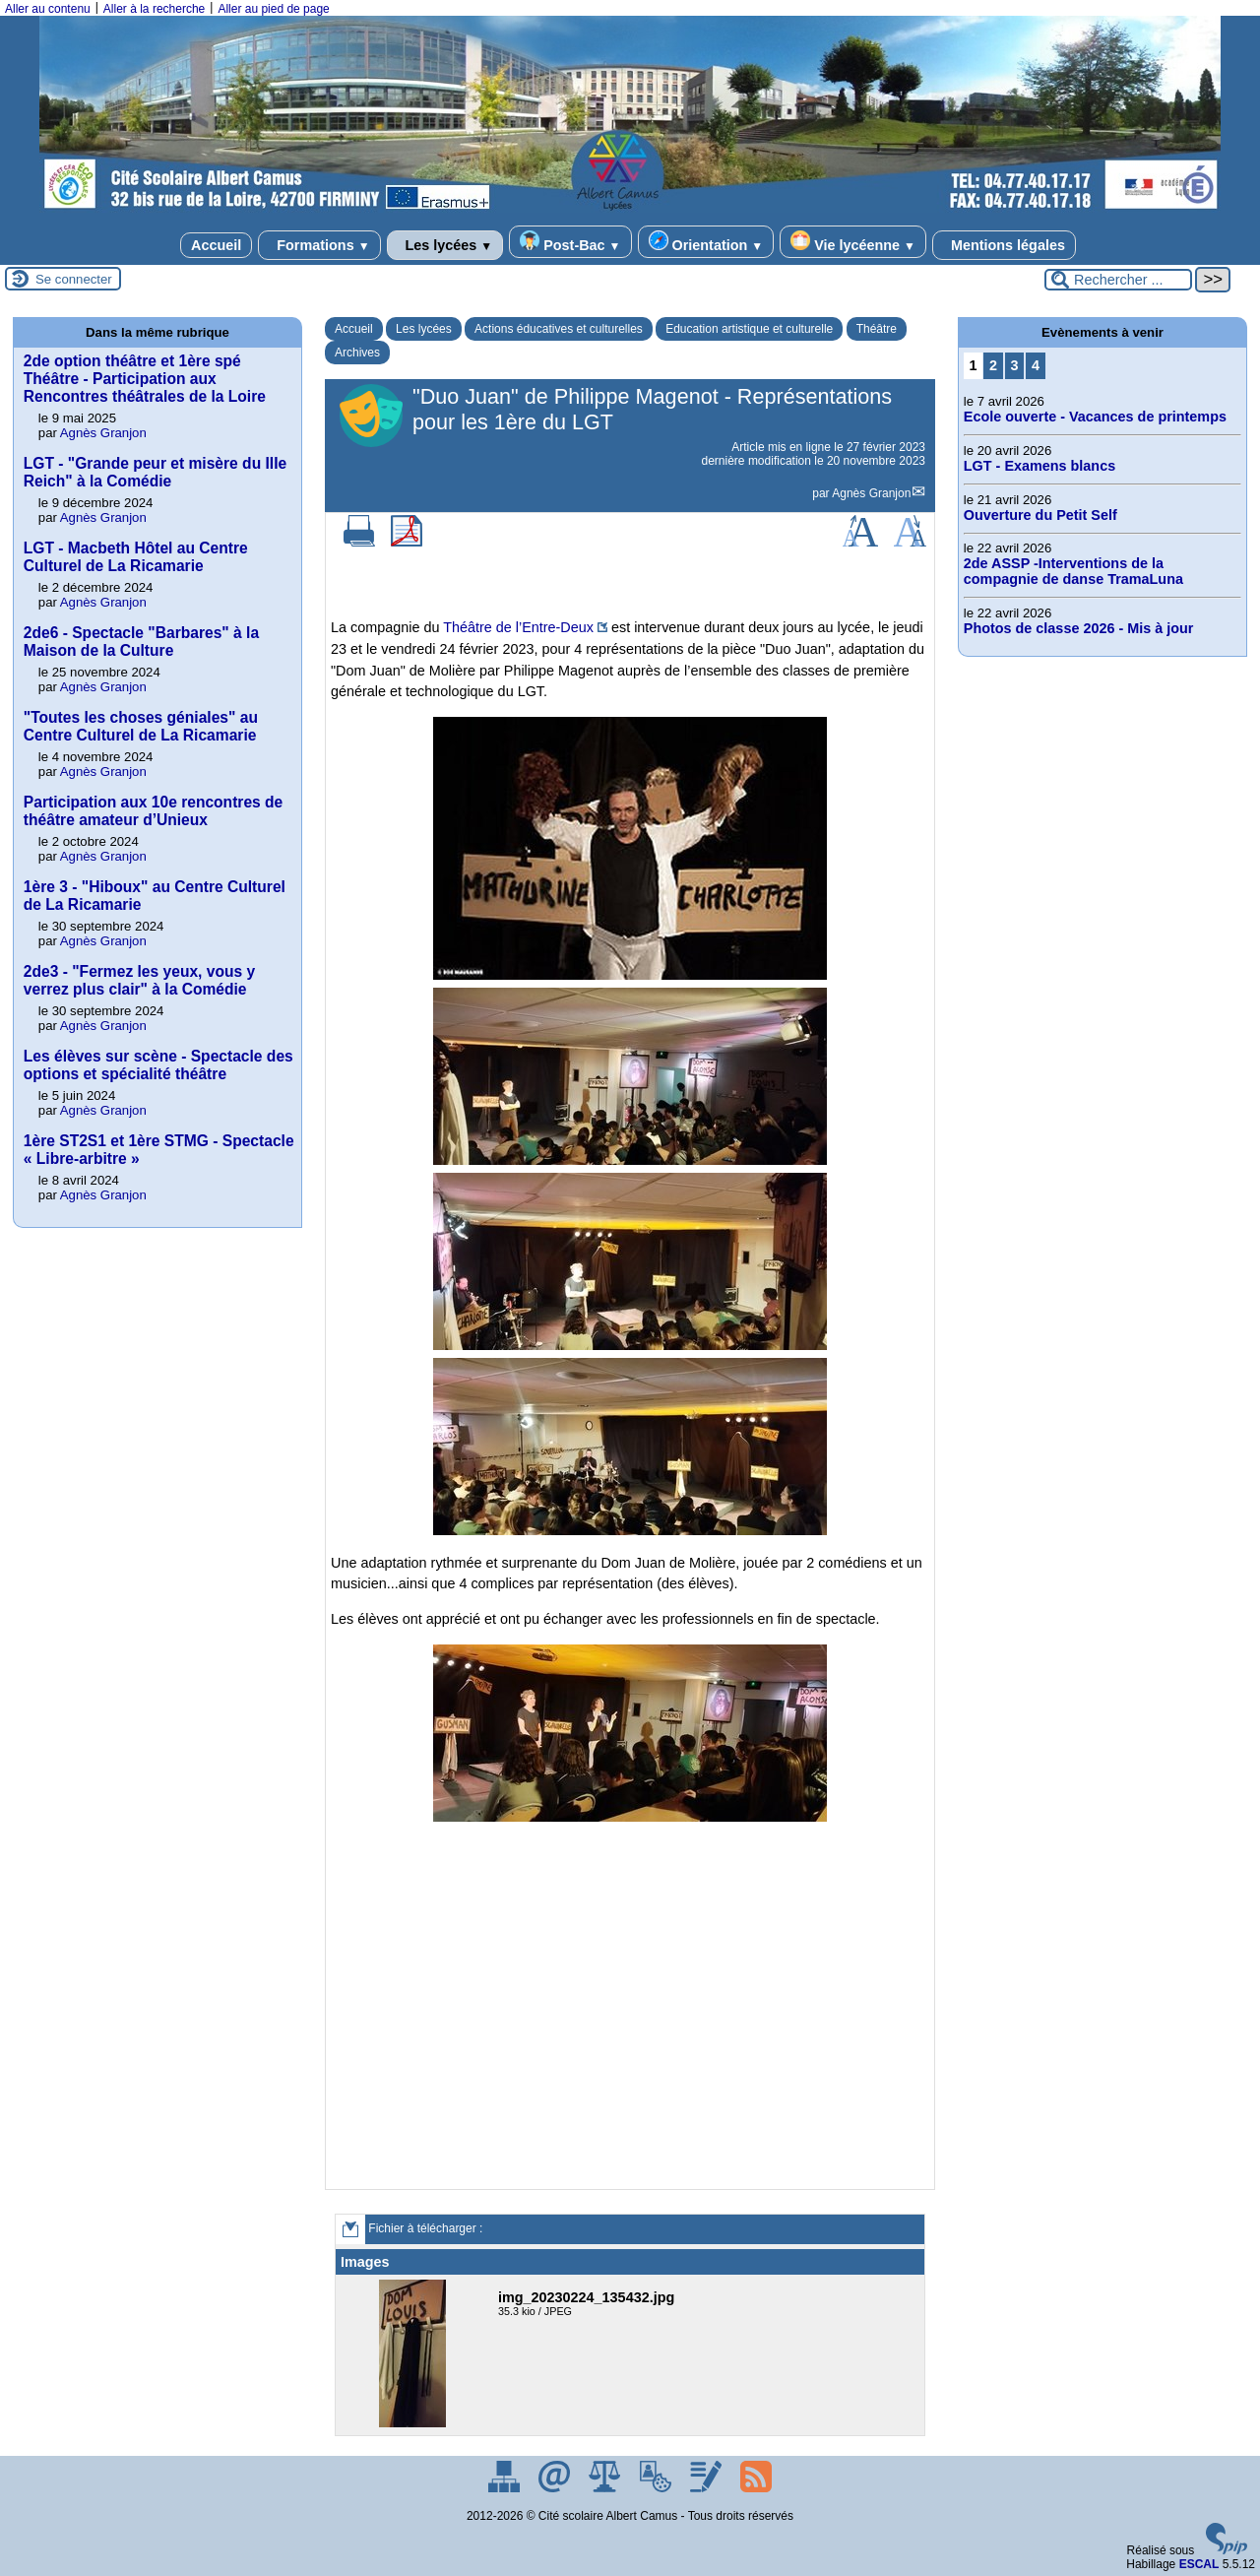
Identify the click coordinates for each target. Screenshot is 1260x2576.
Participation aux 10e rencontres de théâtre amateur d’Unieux (153, 811)
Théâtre (876, 329)
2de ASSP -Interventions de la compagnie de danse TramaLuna (1073, 571)
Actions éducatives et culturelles (558, 329)
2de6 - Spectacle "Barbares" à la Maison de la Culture (141, 641)
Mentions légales (1004, 245)
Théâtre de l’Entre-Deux (518, 627)
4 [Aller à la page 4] (1036, 365)
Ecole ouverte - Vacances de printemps (1095, 416)
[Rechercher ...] (1118, 279)
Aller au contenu (48, 9)
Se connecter (73, 279)
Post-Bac (570, 241)
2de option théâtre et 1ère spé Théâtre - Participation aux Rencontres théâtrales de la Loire (145, 379)
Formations (319, 245)
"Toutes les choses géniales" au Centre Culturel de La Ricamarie (141, 726)
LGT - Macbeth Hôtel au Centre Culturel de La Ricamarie (136, 557)
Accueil (216, 245)
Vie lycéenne (852, 241)
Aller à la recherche (154, 9)
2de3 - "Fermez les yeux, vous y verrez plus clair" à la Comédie (139, 980)
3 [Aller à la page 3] (1015, 365)
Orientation (706, 241)
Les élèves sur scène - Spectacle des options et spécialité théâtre (158, 1065)
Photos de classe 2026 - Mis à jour (1079, 628)
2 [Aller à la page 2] (993, 365)
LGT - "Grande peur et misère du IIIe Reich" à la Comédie (155, 472)
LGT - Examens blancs (1039, 466)
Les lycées (445, 245)
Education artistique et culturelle (749, 329)
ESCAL (1199, 2564)
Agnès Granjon (871, 493)
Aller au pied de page (273, 9)
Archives (357, 352)
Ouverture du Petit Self (1040, 515)
